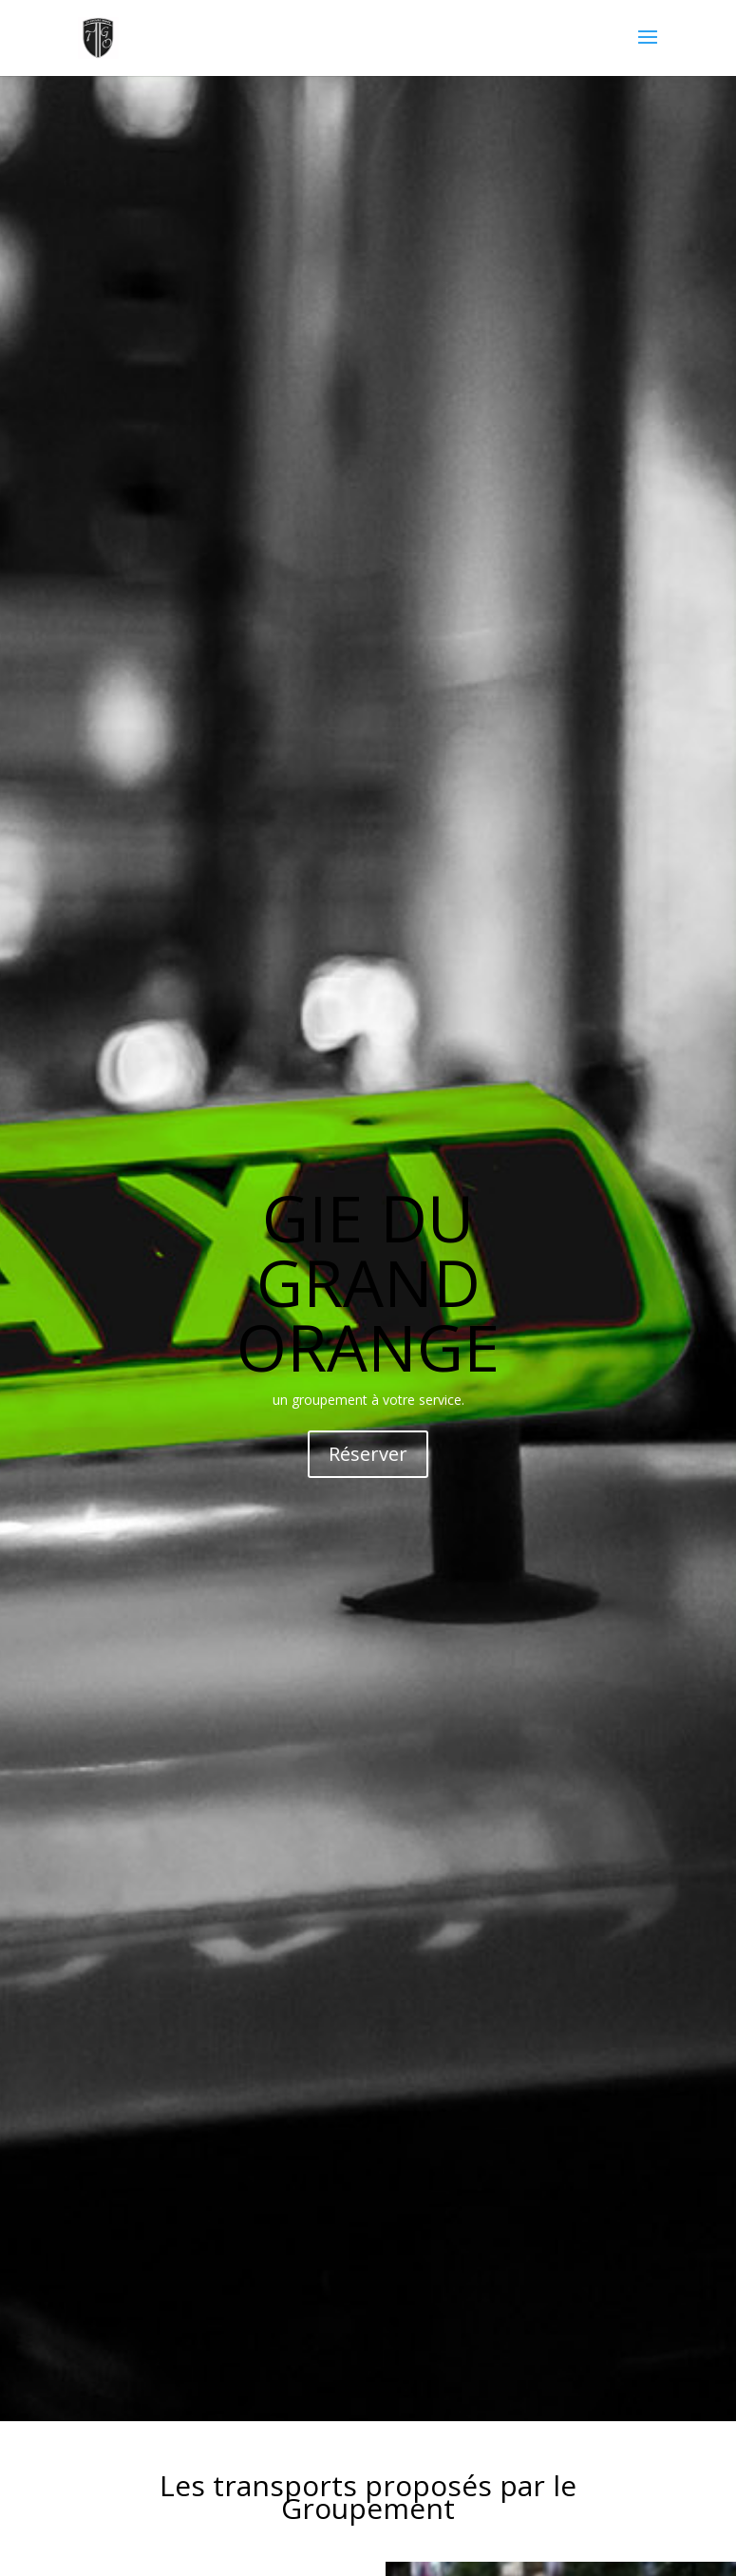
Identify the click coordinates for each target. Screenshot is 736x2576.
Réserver (368, 1454)
